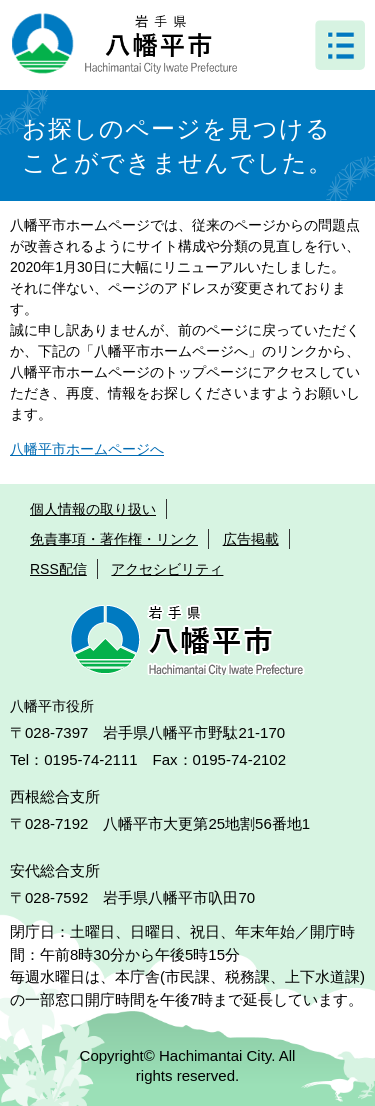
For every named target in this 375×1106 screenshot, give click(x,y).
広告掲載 (251, 539)
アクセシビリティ (167, 569)
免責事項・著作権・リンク (114, 539)
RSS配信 (58, 569)
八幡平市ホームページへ (87, 449)
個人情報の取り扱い (93, 509)
